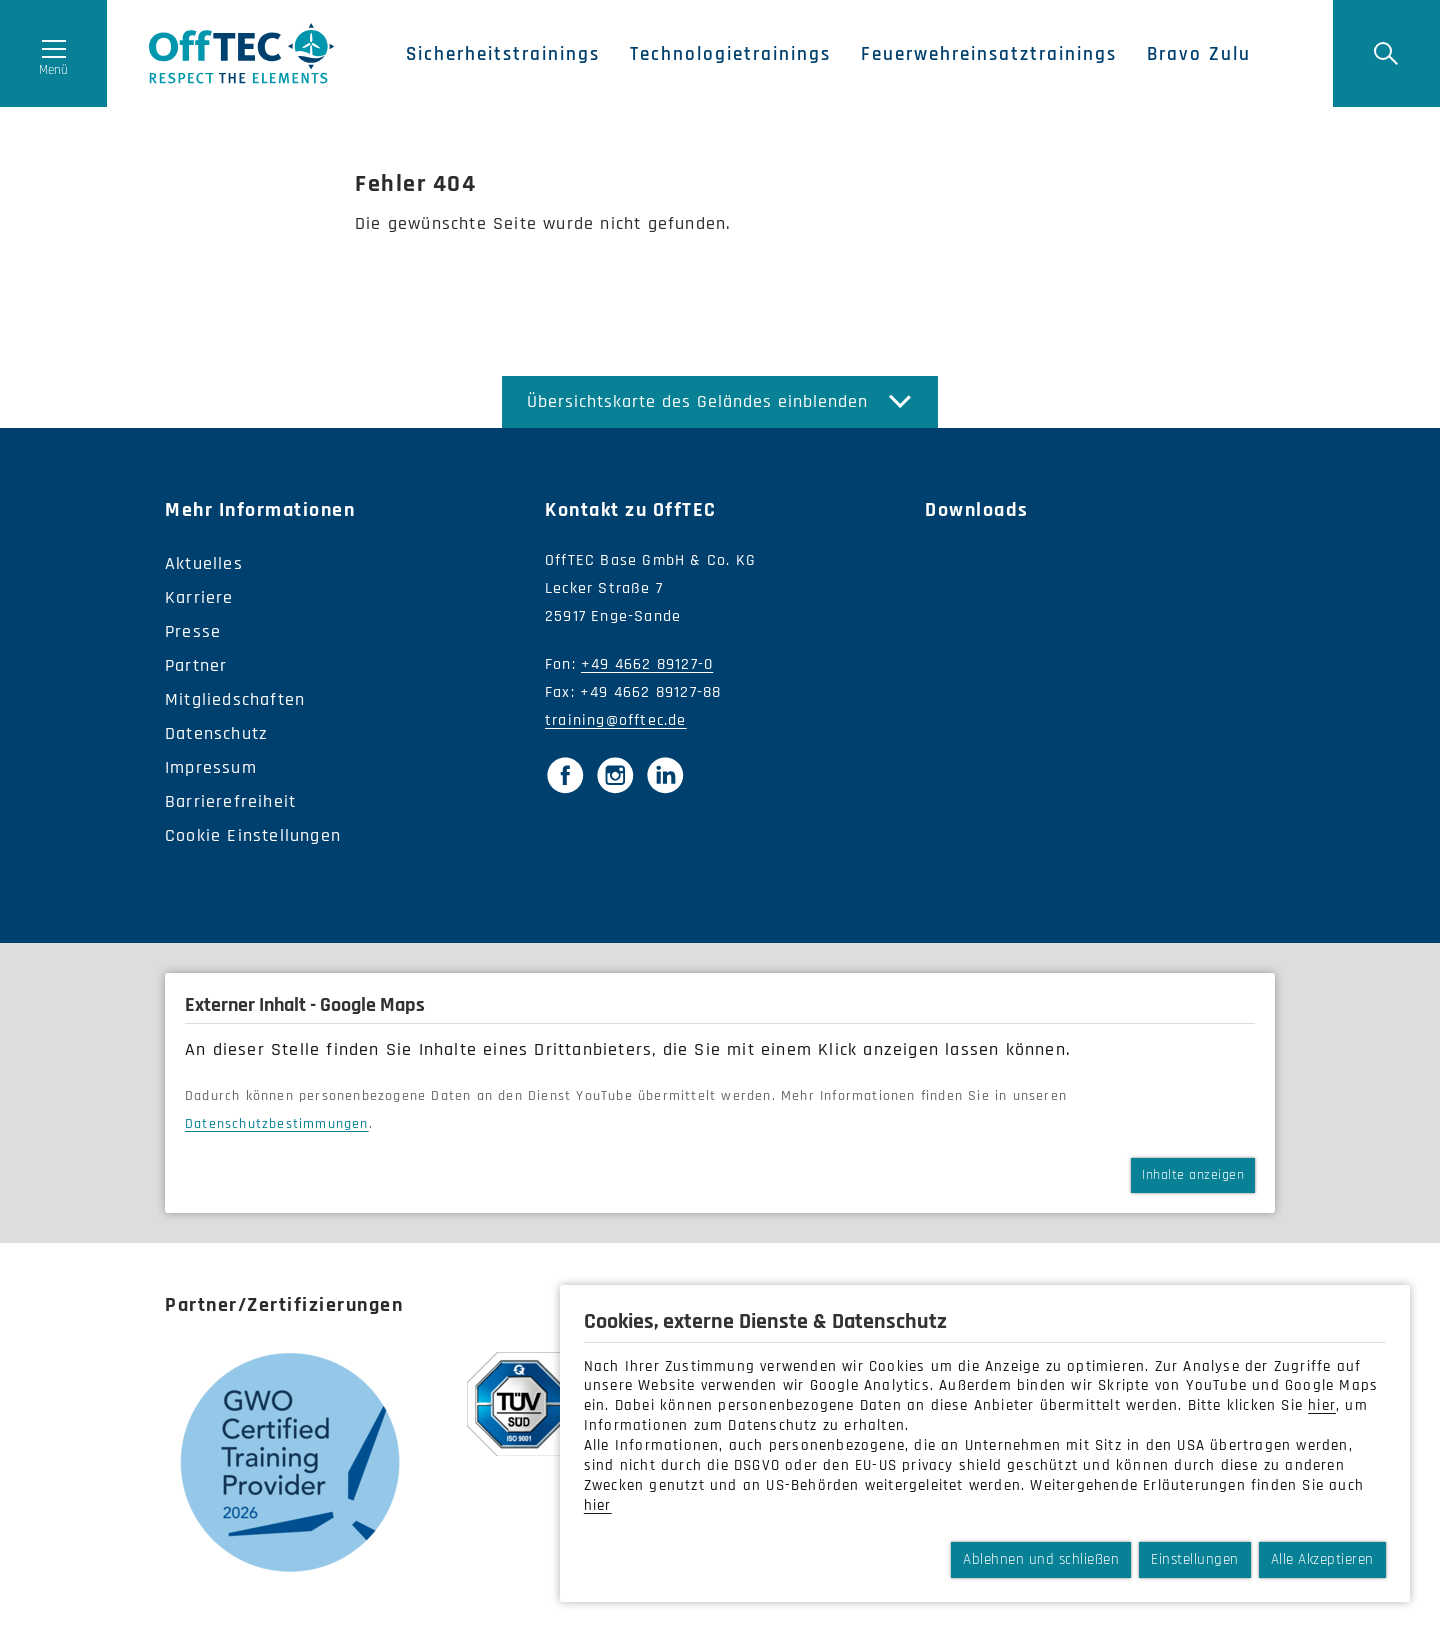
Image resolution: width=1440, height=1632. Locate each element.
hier (1322, 1405)
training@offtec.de (616, 720)
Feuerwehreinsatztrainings (998, 55)
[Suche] (1385, 55)
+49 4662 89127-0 (647, 664)
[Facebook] (565, 775)
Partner (196, 665)
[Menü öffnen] (55, 55)
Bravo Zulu (1208, 55)
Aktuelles (204, 563)
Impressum (211, 767)
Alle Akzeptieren (1322, 1559)
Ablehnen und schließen (1041, 1559)
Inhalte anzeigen (1193, 1175)
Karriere (199, 597)
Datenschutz (216, 733)
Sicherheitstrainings (512, 55)
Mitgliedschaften (235, 699)
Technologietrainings (739, 55)
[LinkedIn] (665, 775)
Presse (193, 631)
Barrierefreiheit (230, 801)
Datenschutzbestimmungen (277, 1124)
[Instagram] (615, 775)
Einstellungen (1195, 1559)
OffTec (247, 55)
